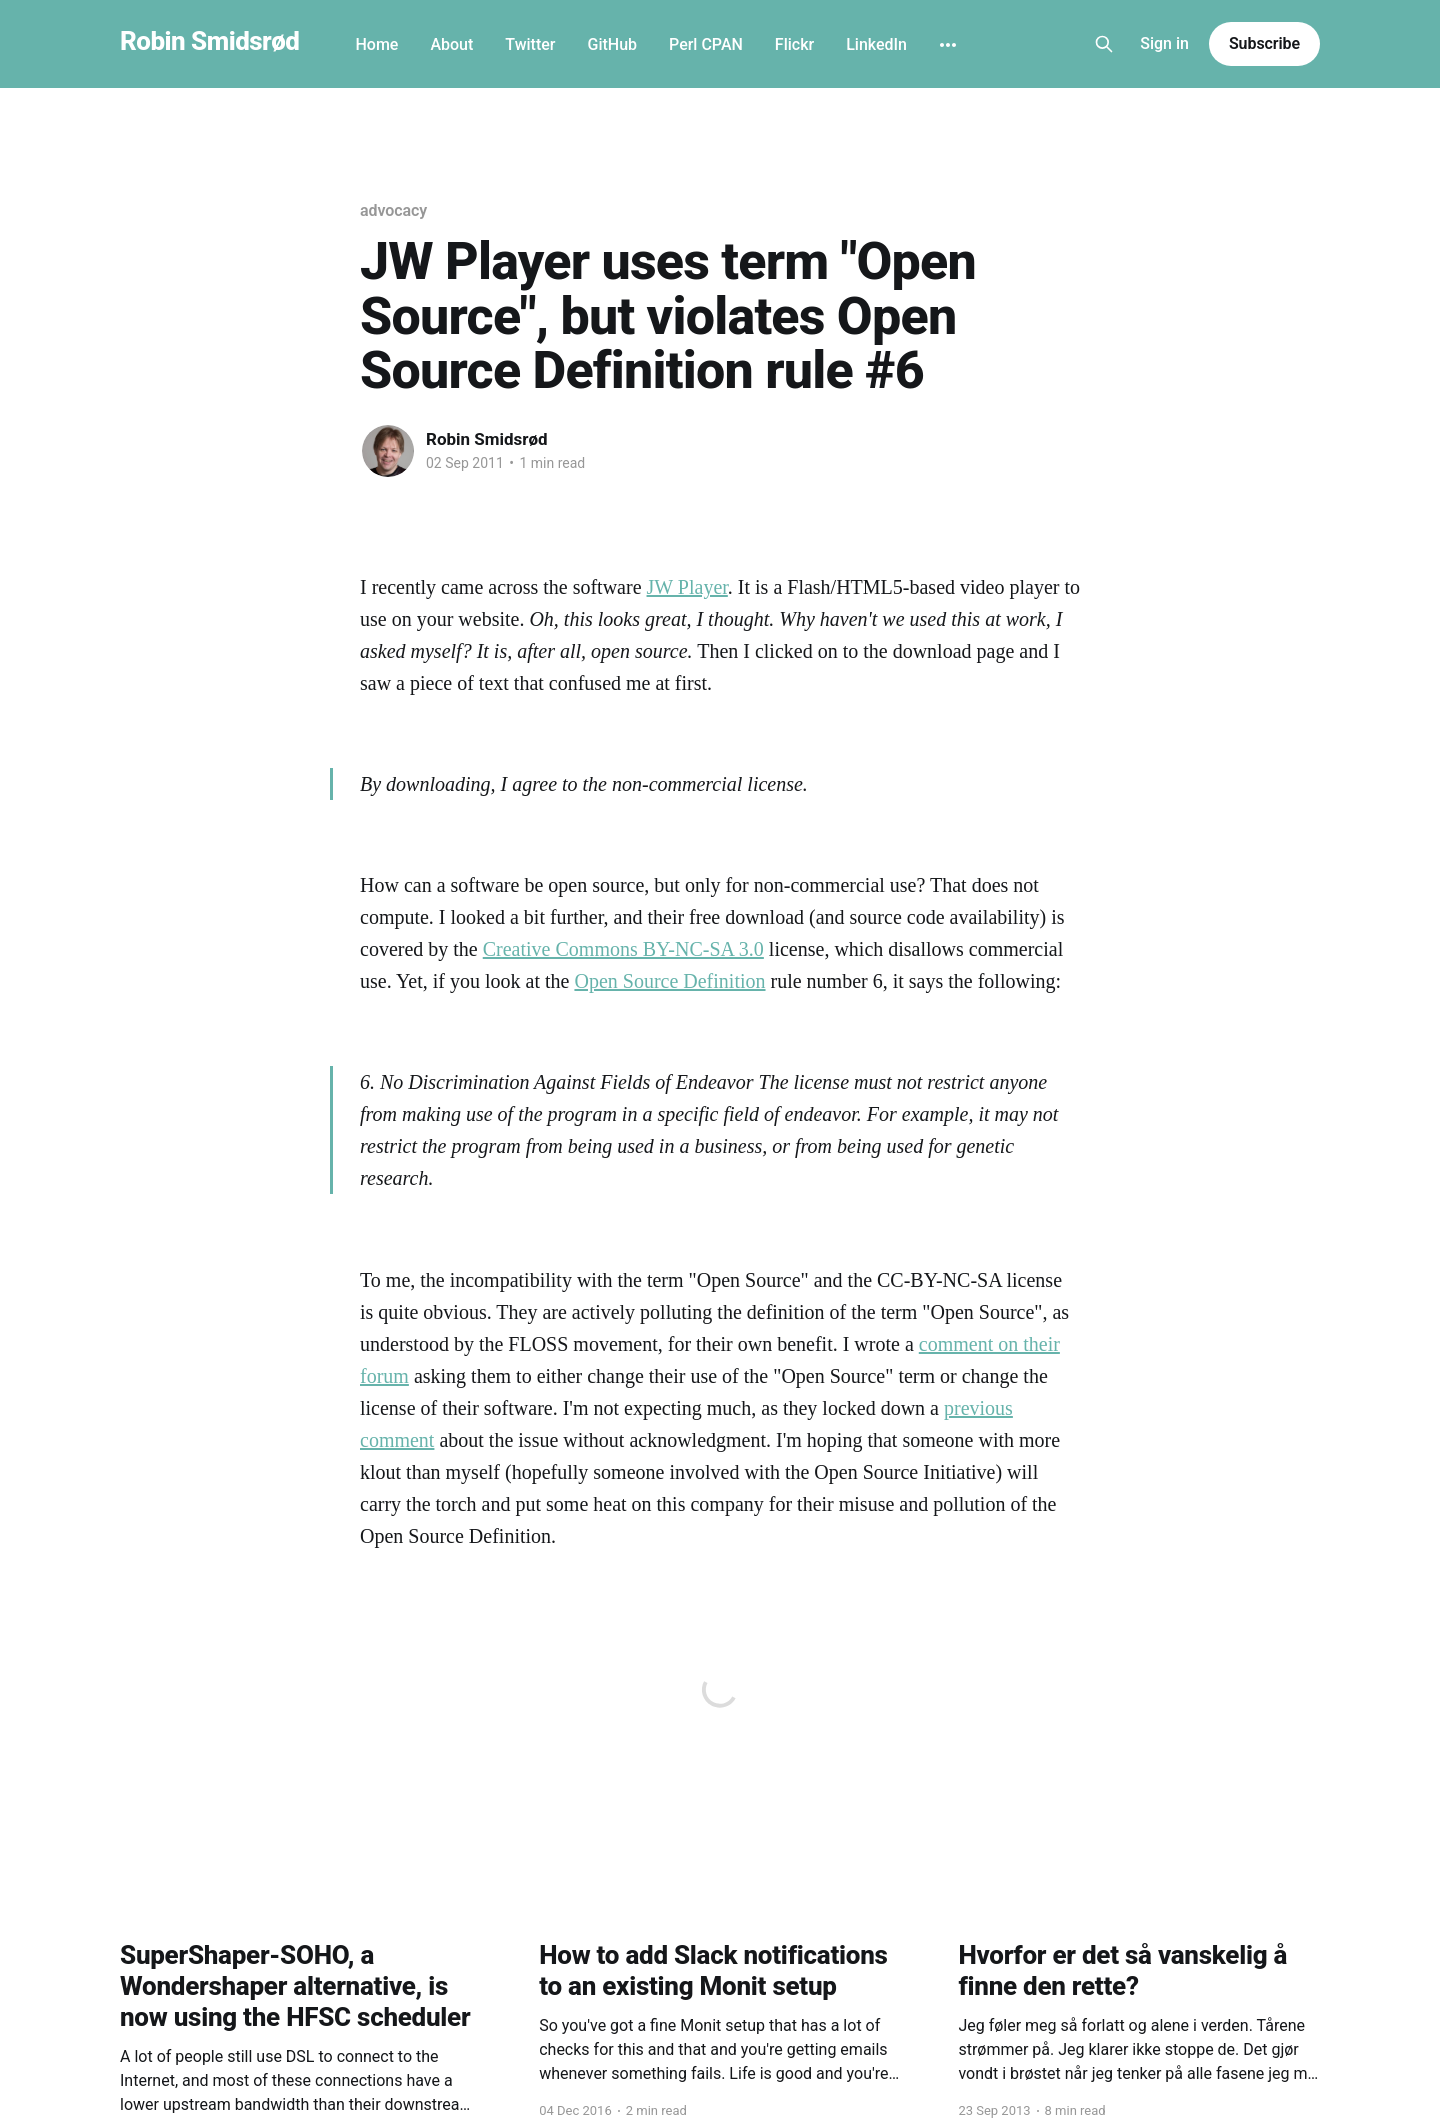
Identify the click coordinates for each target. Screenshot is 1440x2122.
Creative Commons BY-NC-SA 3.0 (623, 949)
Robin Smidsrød (209, 41)
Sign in (1164, 43)
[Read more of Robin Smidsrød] (388, 451)
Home (376, 44)
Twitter (530, 44)
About (451, 44)
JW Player (687, 587)
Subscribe (1264, 43)
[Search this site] (1104, 44)
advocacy (393, 210)
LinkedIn (876, 44)
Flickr (794, 44)
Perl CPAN (706, 44)
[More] (948, 45)
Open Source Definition (669, 981)
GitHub (612, 44)
